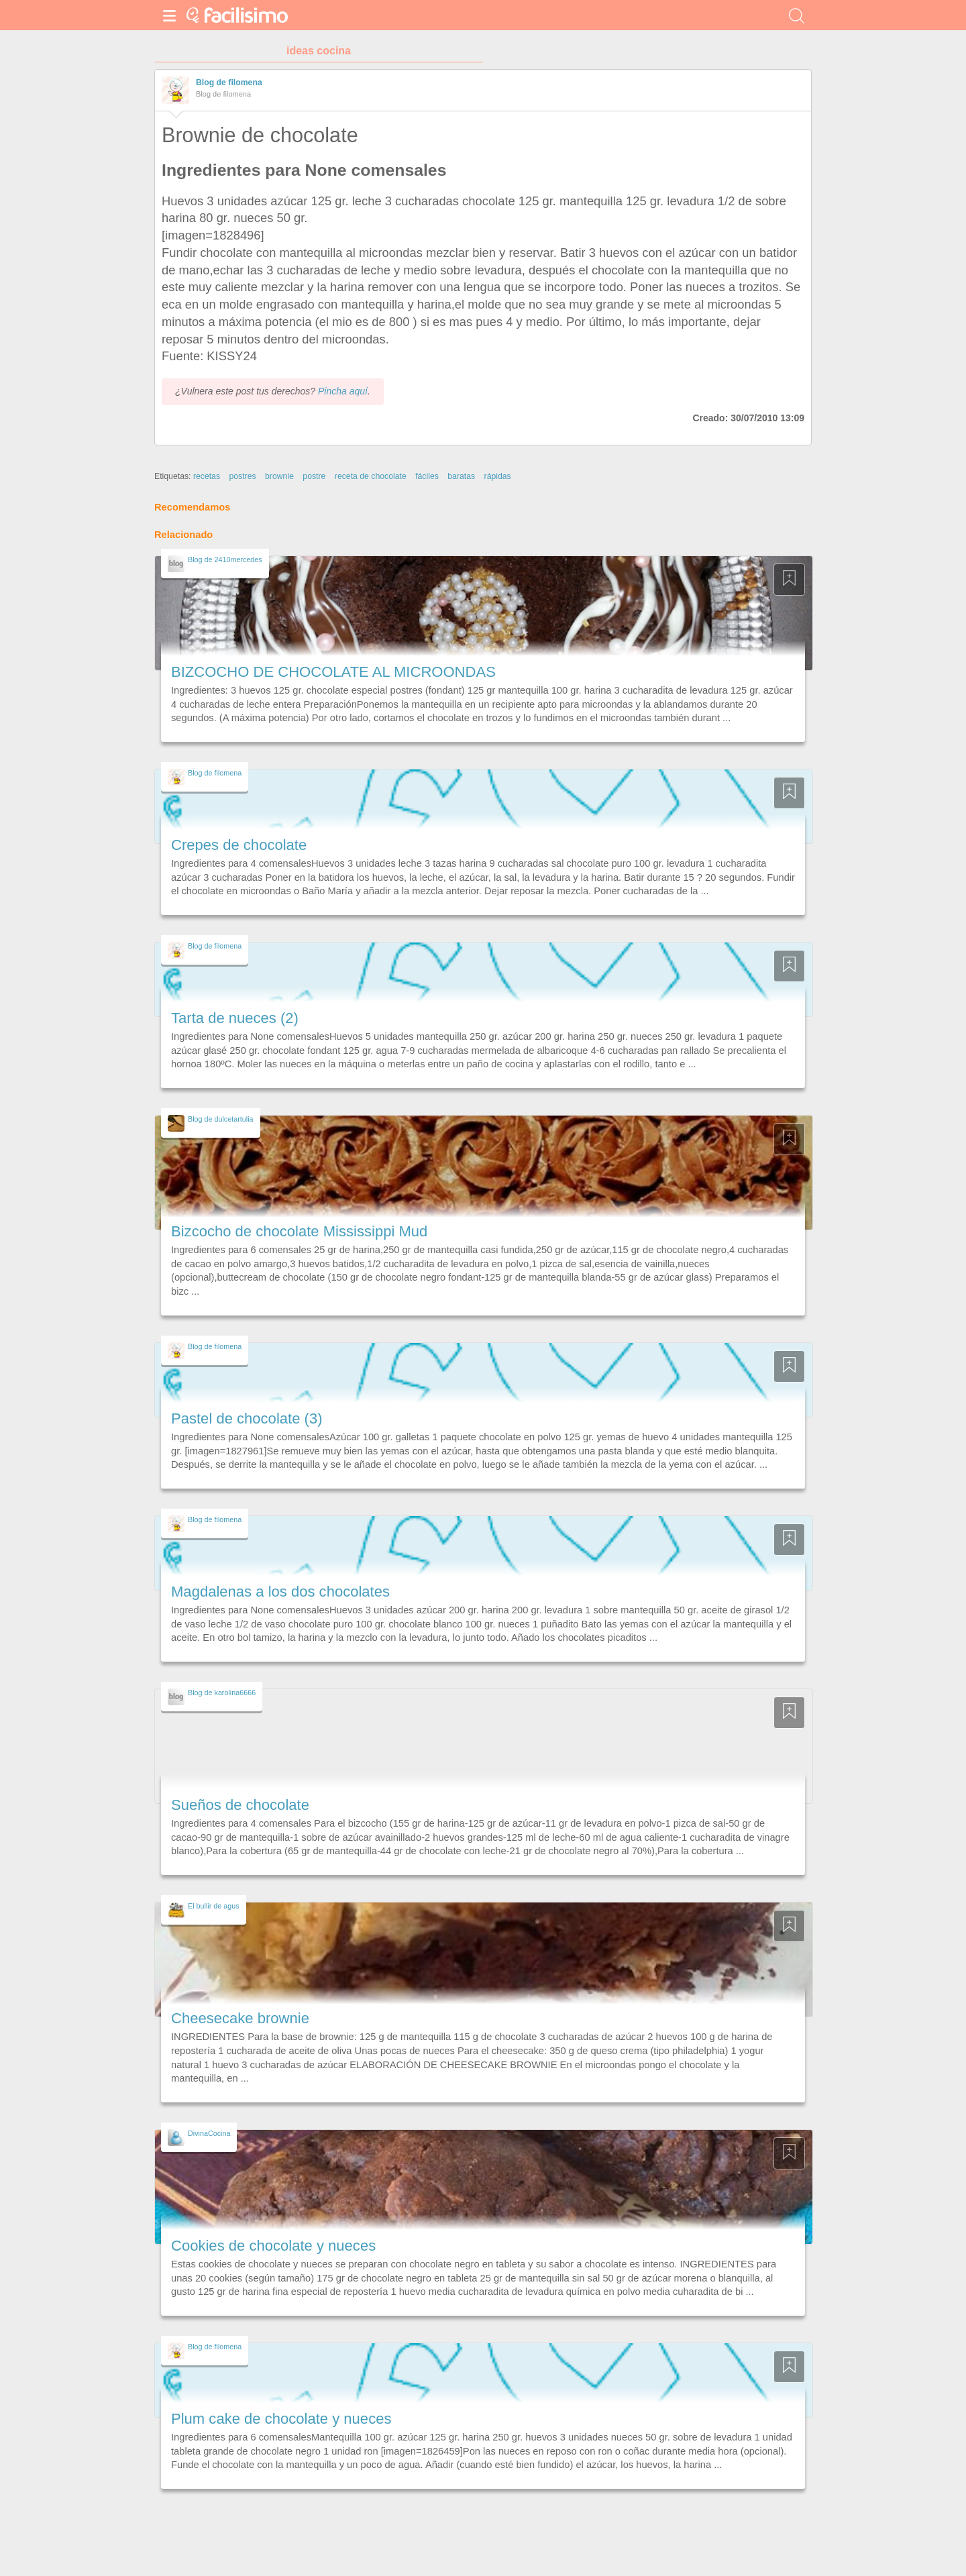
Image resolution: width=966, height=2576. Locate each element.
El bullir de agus (213, 1906)
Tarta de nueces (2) (235, 1018)
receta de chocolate (371, 476)
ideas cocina (318, 50)
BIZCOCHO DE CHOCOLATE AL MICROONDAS (333, 671)
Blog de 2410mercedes (225, 559)
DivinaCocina (209, 2133)
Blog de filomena (229, 82)
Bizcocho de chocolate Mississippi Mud (299, 1231)
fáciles (427, 476)
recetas (206, 476)
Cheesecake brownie (240, 2018)
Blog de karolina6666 (222, 1692)
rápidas (497, 476)
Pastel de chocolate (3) (247, 1418)
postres (242, 476)
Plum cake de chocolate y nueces (281, 2418)
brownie (279, 476)
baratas (461, 476)
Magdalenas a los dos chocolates (280, 1591)
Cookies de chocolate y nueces (273, 2245)
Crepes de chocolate (239, 845)
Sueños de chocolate (240, 1804)
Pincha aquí (343, 391)
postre (314, 476)
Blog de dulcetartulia (221, 1119)
